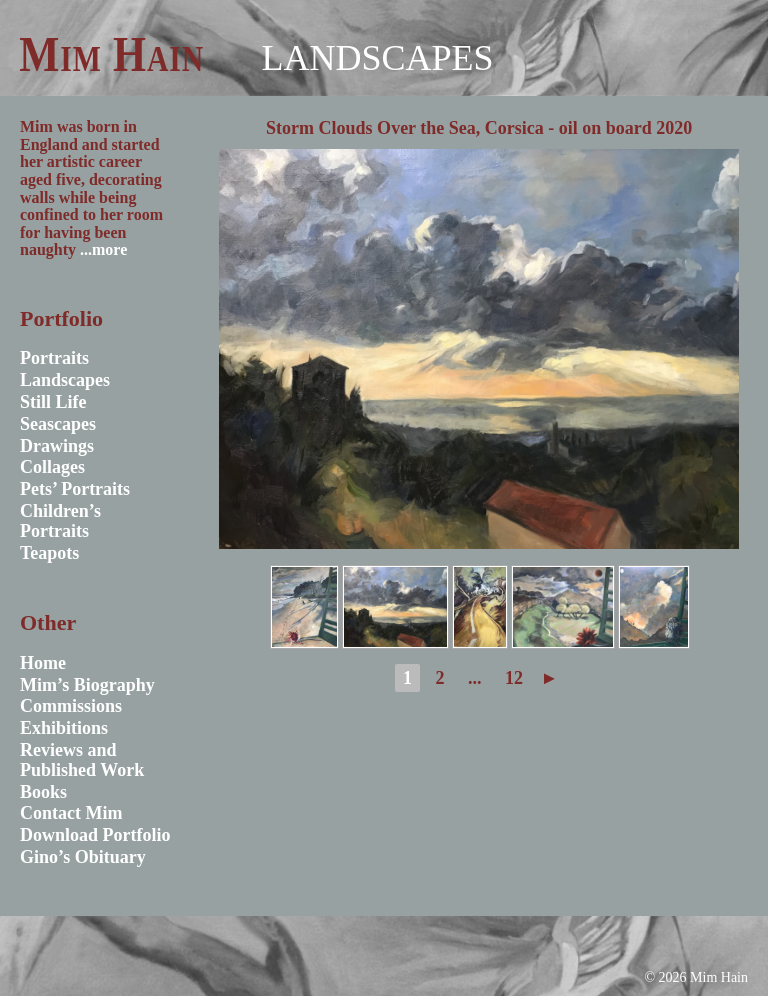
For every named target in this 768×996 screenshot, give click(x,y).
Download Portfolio (95, 835)
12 (514, 678)
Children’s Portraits (60, 521)
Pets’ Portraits (75, 489)
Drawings (57, 446)
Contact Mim (71, 813)
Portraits (54, 358)
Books (43, 792)
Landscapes (377, 58)
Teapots (49, 553)
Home (43, 663)
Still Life (53, 402)
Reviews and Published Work (82, 760)
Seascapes (58, 424)
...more (103, 249)
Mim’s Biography (87, 685)
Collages (52, 467)
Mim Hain (111, 54)
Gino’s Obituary (83, 857)
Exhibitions (64, 728)
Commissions (71, 706)
